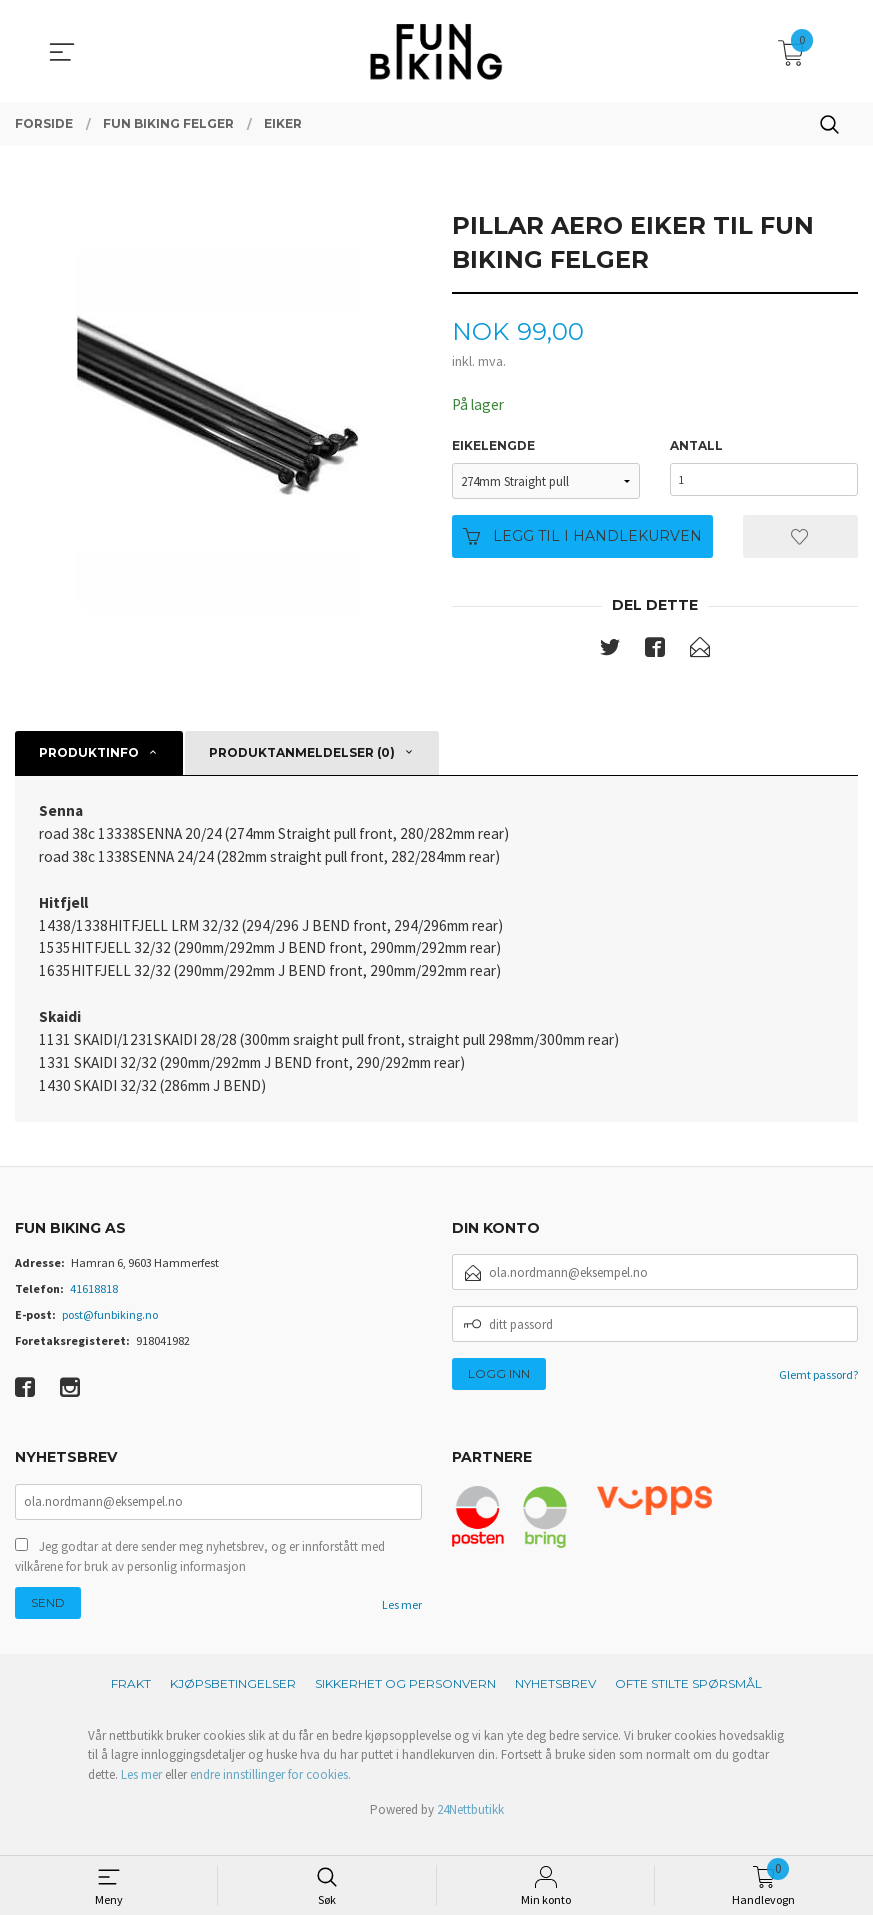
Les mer (402, 1623)
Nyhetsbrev (555, 1702)
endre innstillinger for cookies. (270, 1793)
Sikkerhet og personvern (405, 1702)
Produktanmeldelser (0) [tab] (302, 754)
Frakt (131, 1702)
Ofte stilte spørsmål (688, 1702)
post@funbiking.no (110, 1331)
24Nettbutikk (470, 1828)
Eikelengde (493, 446)
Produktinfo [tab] (89, 754)
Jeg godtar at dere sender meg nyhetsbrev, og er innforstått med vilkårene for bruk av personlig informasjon (200, 1575)
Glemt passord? (818, 1391)
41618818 (94, 1305)
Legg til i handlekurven (582, 537)
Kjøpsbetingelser (233, 1702)
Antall (696, 446)
